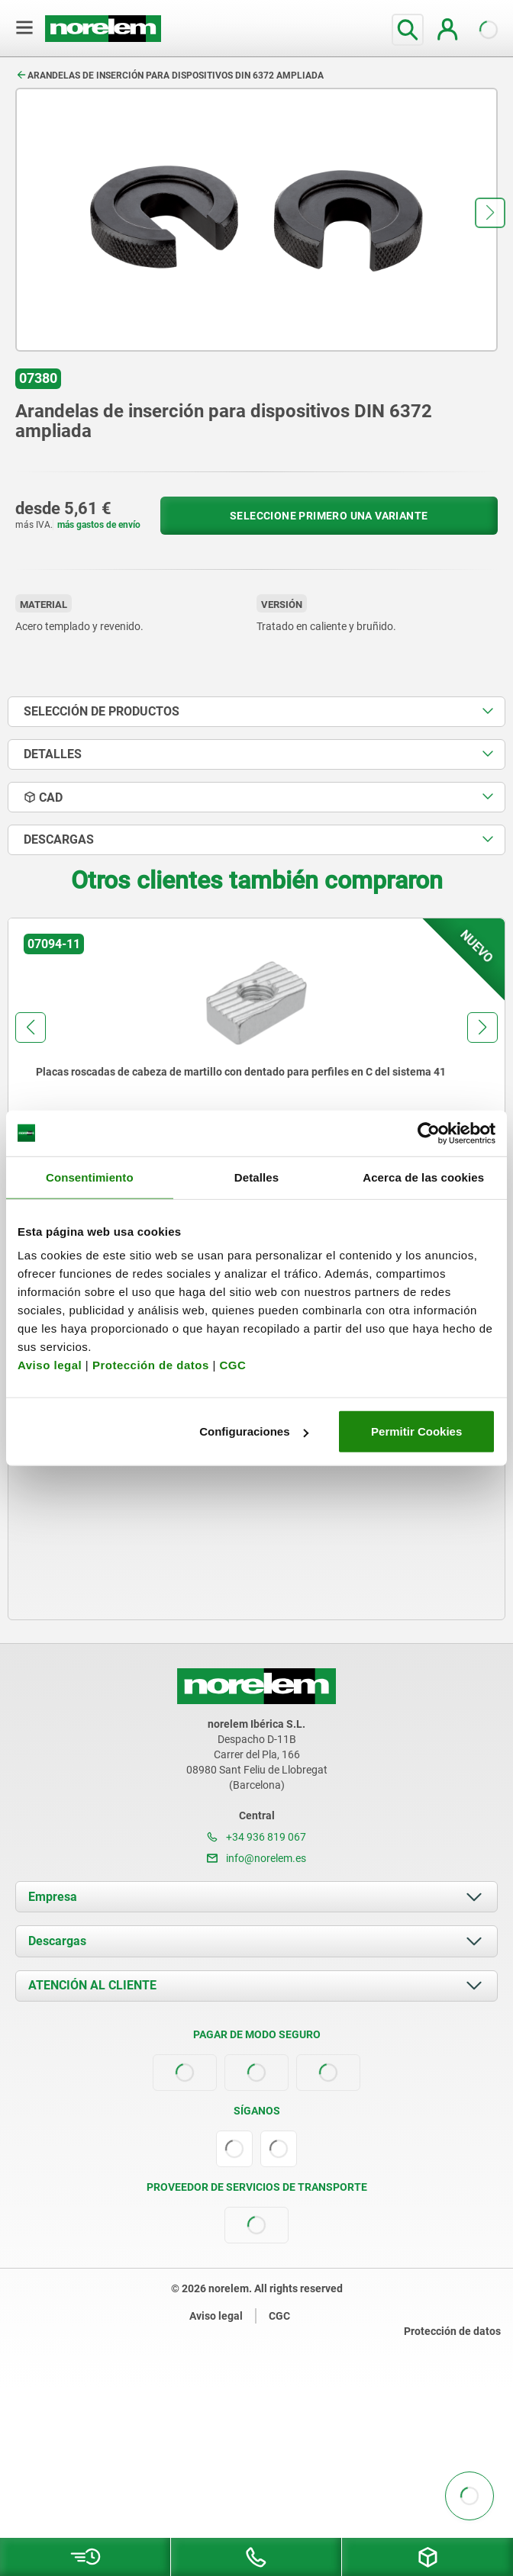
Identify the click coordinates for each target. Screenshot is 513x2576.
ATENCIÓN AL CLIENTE (92, 1985)
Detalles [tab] (256, 1176)
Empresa (52, 1896)
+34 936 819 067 (256, 1837)
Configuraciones (253, 1431)
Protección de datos (150, 1365)
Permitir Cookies (416, 1431)
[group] (256, 1058)
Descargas (57, 1941)
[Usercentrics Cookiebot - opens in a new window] (428, 1132)
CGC (232, 1365)
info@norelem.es (256, 1858)
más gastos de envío (98, 524)
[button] (490, 213)
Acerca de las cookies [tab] (423, 1176)
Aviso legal (50, 1365)
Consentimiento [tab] (90, 1176)
